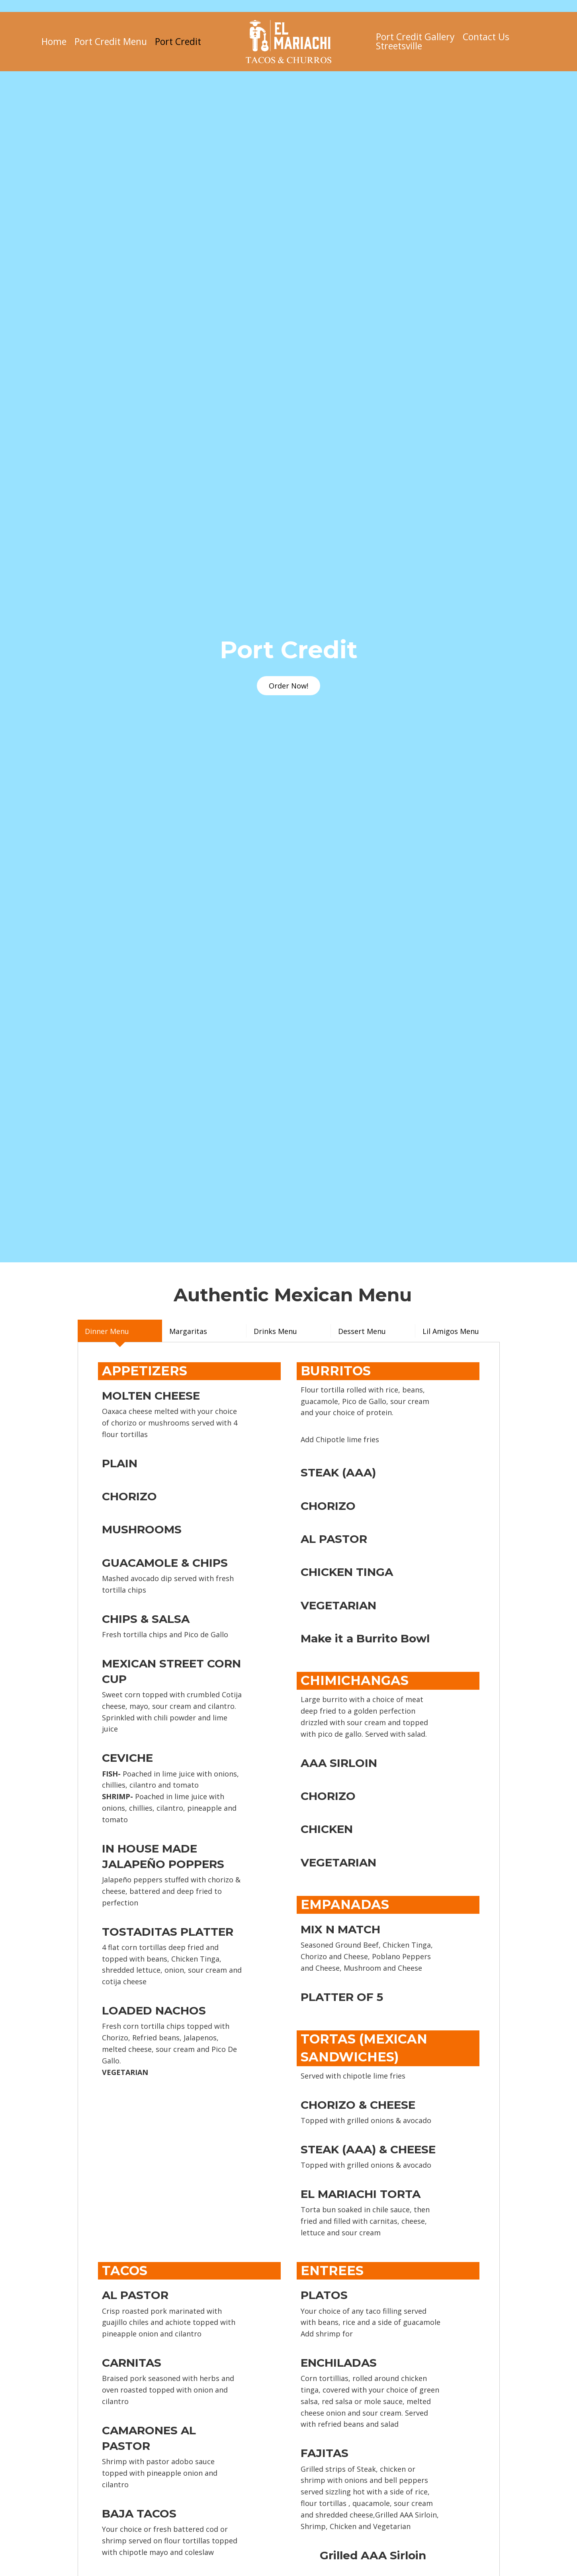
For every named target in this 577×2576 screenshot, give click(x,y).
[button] (288, 686)
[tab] (120, 1331)
